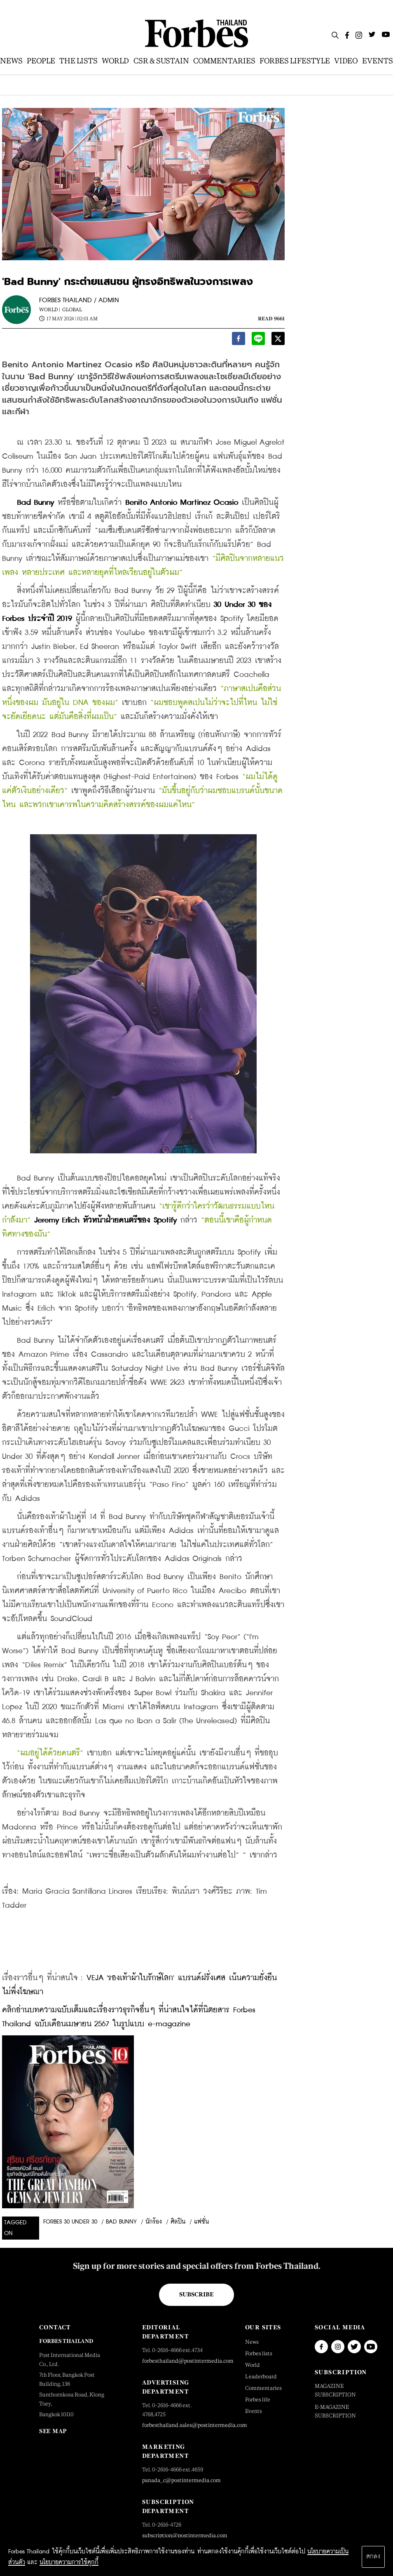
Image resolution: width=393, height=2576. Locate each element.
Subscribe (196, 2294)
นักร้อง (153, 2222)
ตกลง (373, 2557)
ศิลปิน (178, 2222)
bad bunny (121, 2222)
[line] (258, 340)
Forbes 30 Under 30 (70, 2222)
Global (72, 310)
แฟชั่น (201, 2222)
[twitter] (278, 340)
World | (49, 310)
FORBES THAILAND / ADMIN (79, 300)
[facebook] (238, 340)
